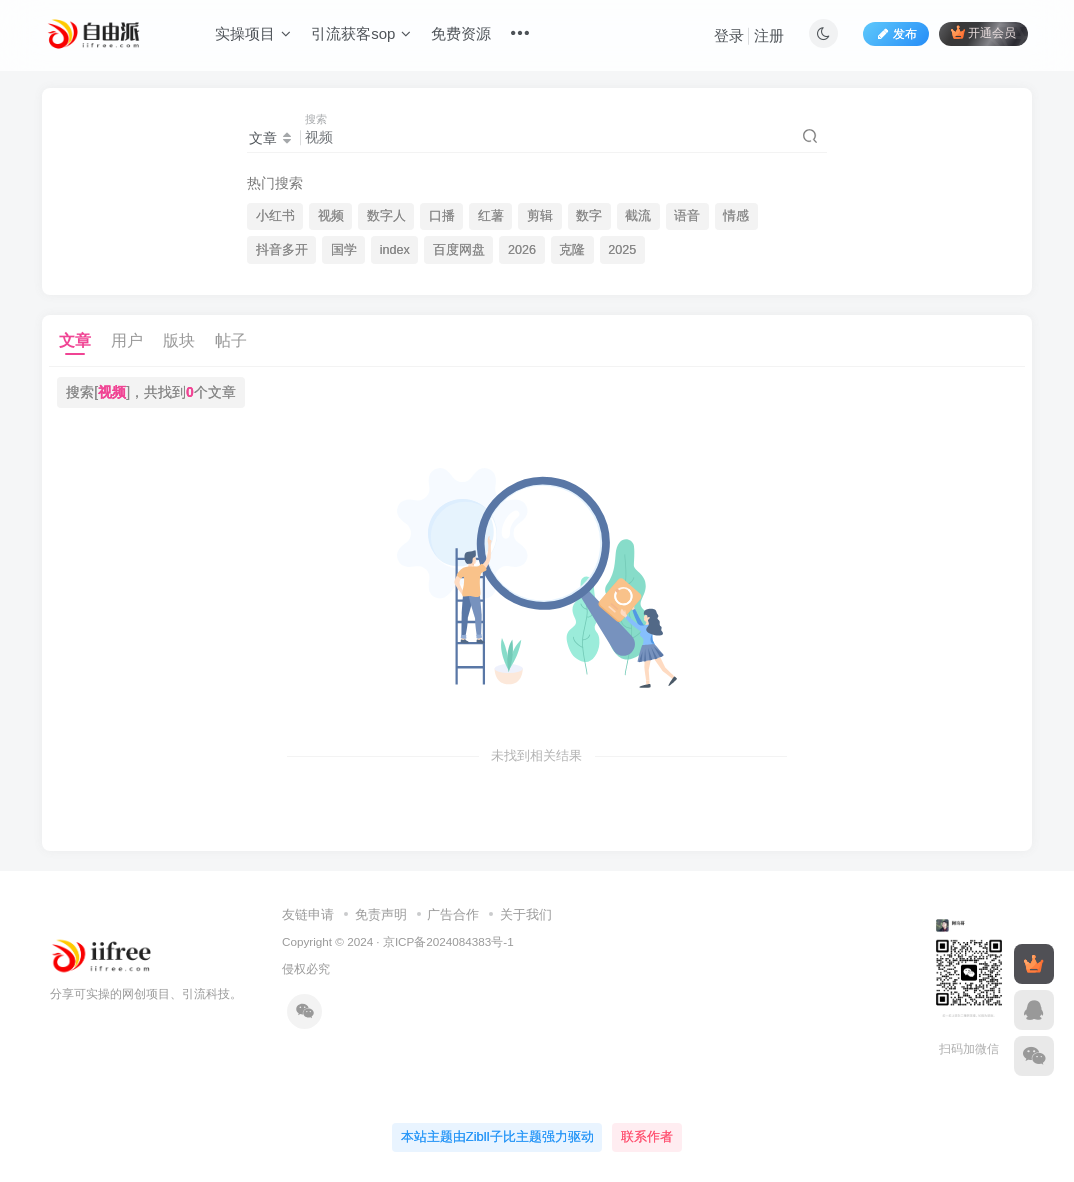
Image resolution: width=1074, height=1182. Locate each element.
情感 (736, 216)
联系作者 (647, 1136)
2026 (522, 250)
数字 (589, 216)
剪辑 (540, 216)
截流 (638, 216)
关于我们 (526, 914)
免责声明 (381, 914)
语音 (687, 216)
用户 (127, 340)
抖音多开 (282, 250)
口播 (442, 216)
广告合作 (453, 914)
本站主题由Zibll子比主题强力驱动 (497, 1136)
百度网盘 (459, 250)
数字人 (386, 216)
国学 (344, 250)
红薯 (491, 216)
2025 (622, 250)
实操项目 (253, 33)
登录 (729, 35)
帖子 (231, 340)
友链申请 (308, 914)
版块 (179, 340)
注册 (769, 35)
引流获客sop (361, 33)
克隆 (572, 250)
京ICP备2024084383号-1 (448, 941)
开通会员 (983, 32)
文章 (75, 340)
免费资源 (461, 33)
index (395, 250)
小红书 (275, 216)
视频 (331, 216)
